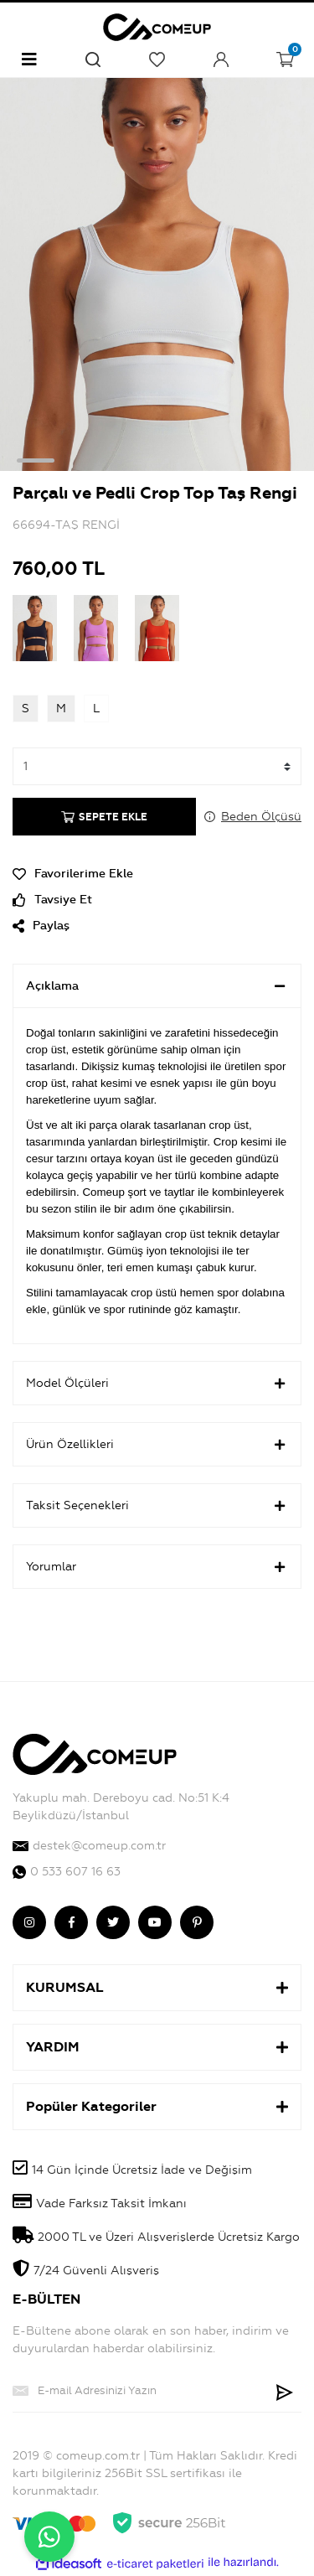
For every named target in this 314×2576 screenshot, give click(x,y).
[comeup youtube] (155, 1922)
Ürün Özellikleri (157, 1444)
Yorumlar (157, 1567)
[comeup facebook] (71, 1922)
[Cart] (284, 59)
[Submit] (284, 2391)
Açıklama (157, 986)
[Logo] (157, 25)
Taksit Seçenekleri (157, 1505)
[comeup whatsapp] (157, 1871)
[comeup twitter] (113, 1922)
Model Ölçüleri (157, 1383)
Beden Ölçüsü (261, 817)
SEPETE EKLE (104, 817)
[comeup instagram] (29, 1922)
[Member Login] (221, 59)
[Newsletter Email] (140, 2391)
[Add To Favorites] (157, 873)
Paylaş (41, 925)
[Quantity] (157, 766)
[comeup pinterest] (197, 1922)
